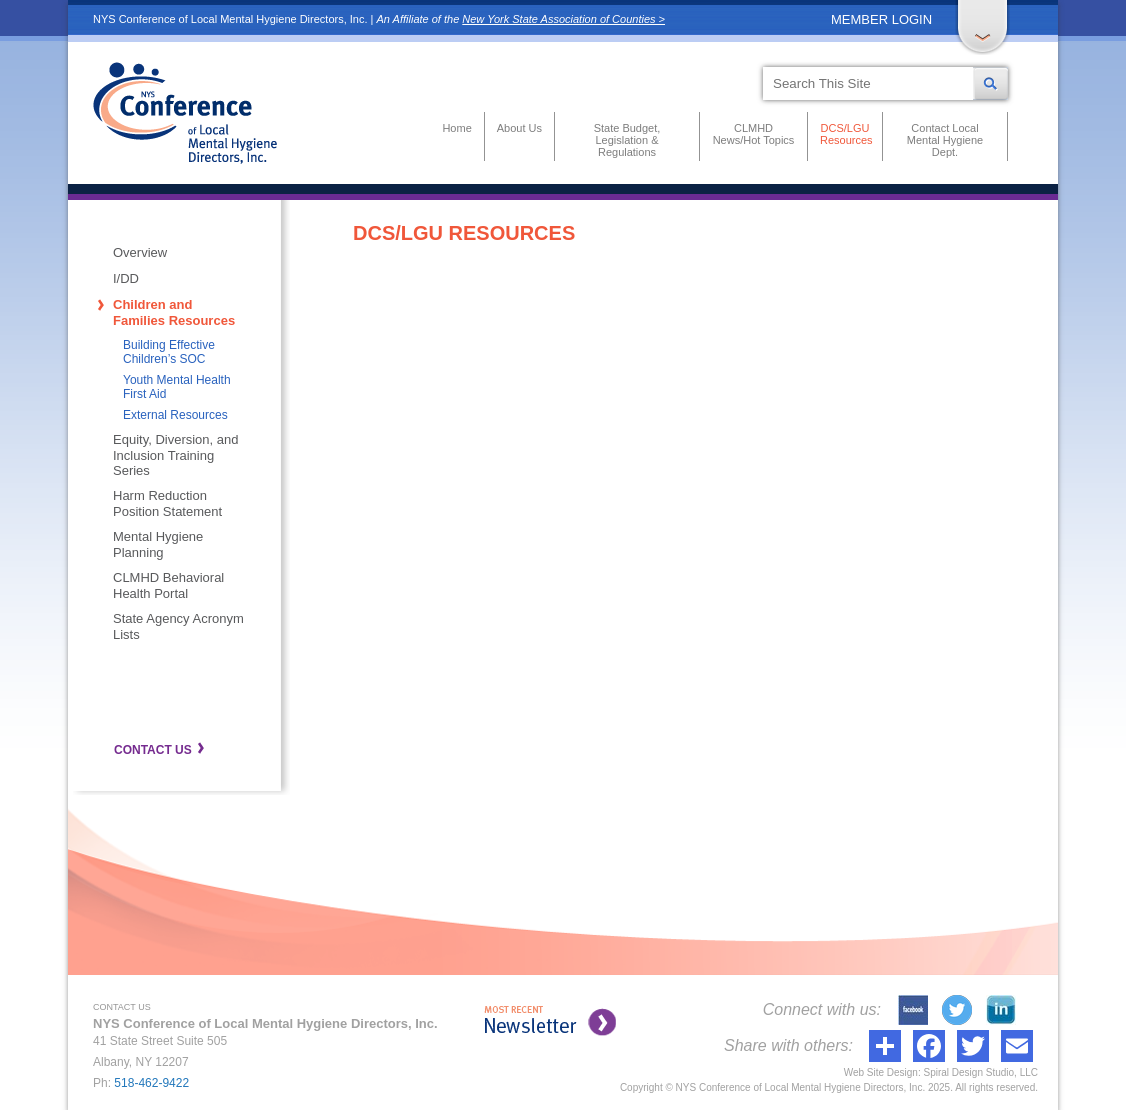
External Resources (175, 415)
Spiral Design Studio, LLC (980, 1072)
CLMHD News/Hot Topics (754, 134)
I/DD (126, 278)
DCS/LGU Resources (845, 134)
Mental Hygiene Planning (158, 544)
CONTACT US (153, 750)
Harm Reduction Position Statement (167, 503)
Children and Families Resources (174, 312)
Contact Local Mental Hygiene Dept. (945, 140)
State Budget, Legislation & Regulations (627, 140)
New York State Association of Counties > (563, 19)
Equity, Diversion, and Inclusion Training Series (176, 455)
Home (456, 128)
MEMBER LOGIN (881, 19)
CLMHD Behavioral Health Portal (168, 585)
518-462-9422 (151, 1083)
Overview (140, 252)
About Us (519, 128)
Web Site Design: (882, 1072)
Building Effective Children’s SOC (169, 352)
